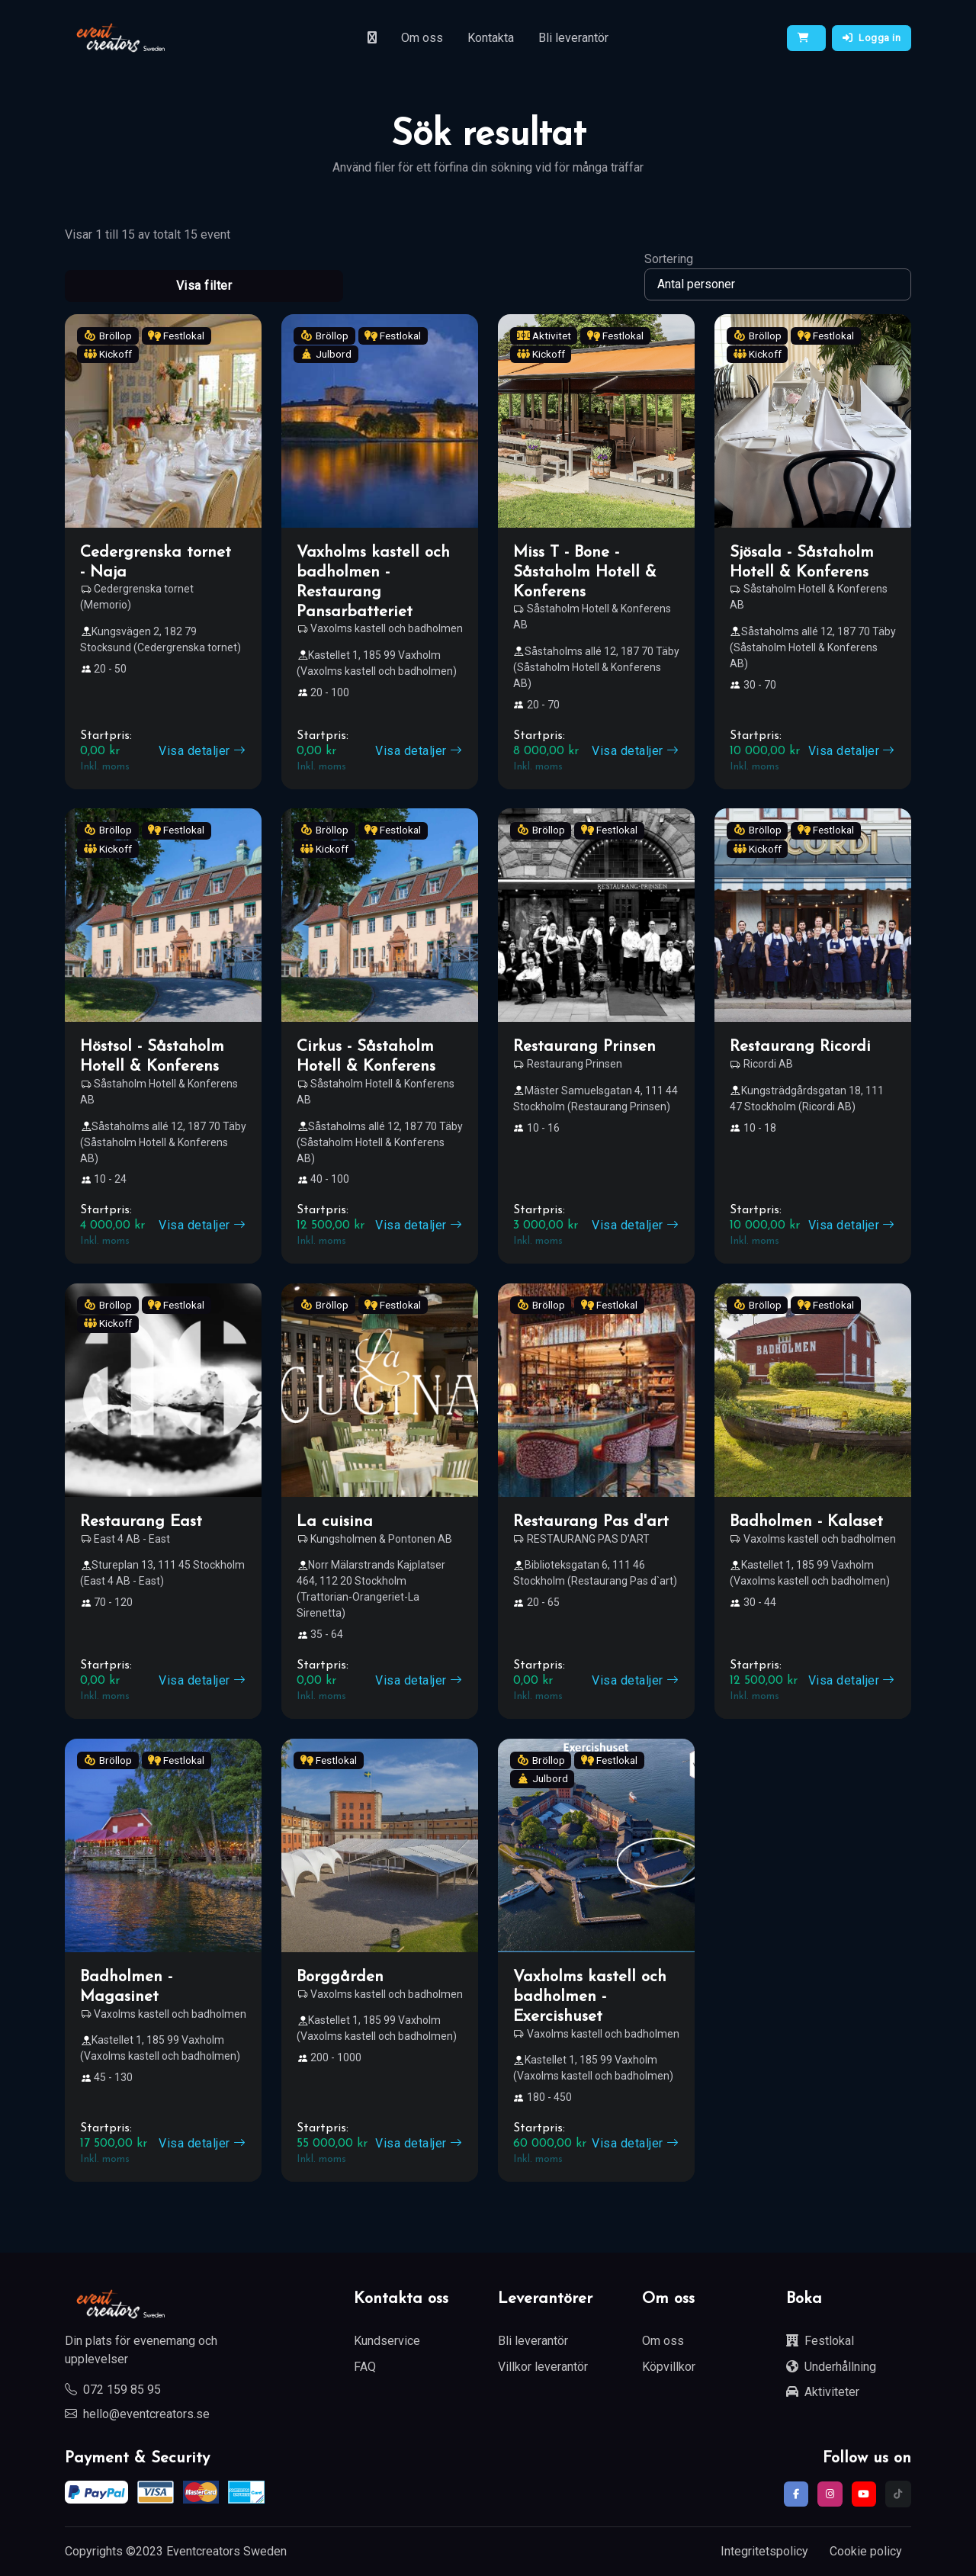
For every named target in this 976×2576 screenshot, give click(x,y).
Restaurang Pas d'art (591, 1522)
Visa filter (204, 285)
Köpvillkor (668, 2366)
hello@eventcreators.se (137, 2414)
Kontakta (490, 38)
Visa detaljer (202, 751)
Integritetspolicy (764, 2551)
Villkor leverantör (543, 2366)
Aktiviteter (822, 2392)
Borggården (340, 1977)
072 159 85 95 (113, 2389)
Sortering (668, 259)
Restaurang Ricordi (800, 1047)
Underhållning (831, 2366)
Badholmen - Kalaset (806, 1522)
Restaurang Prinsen (584, 1047)
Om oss (422, 38)
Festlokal (820, 2340)
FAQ (365, 2366)
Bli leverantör (573, 38)
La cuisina (335, 1522)
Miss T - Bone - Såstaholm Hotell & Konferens (585, 572)
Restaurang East (141, 1522)
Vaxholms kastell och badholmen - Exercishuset (589, 1997)
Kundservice (387, 2340)
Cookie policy (866, 2551)
